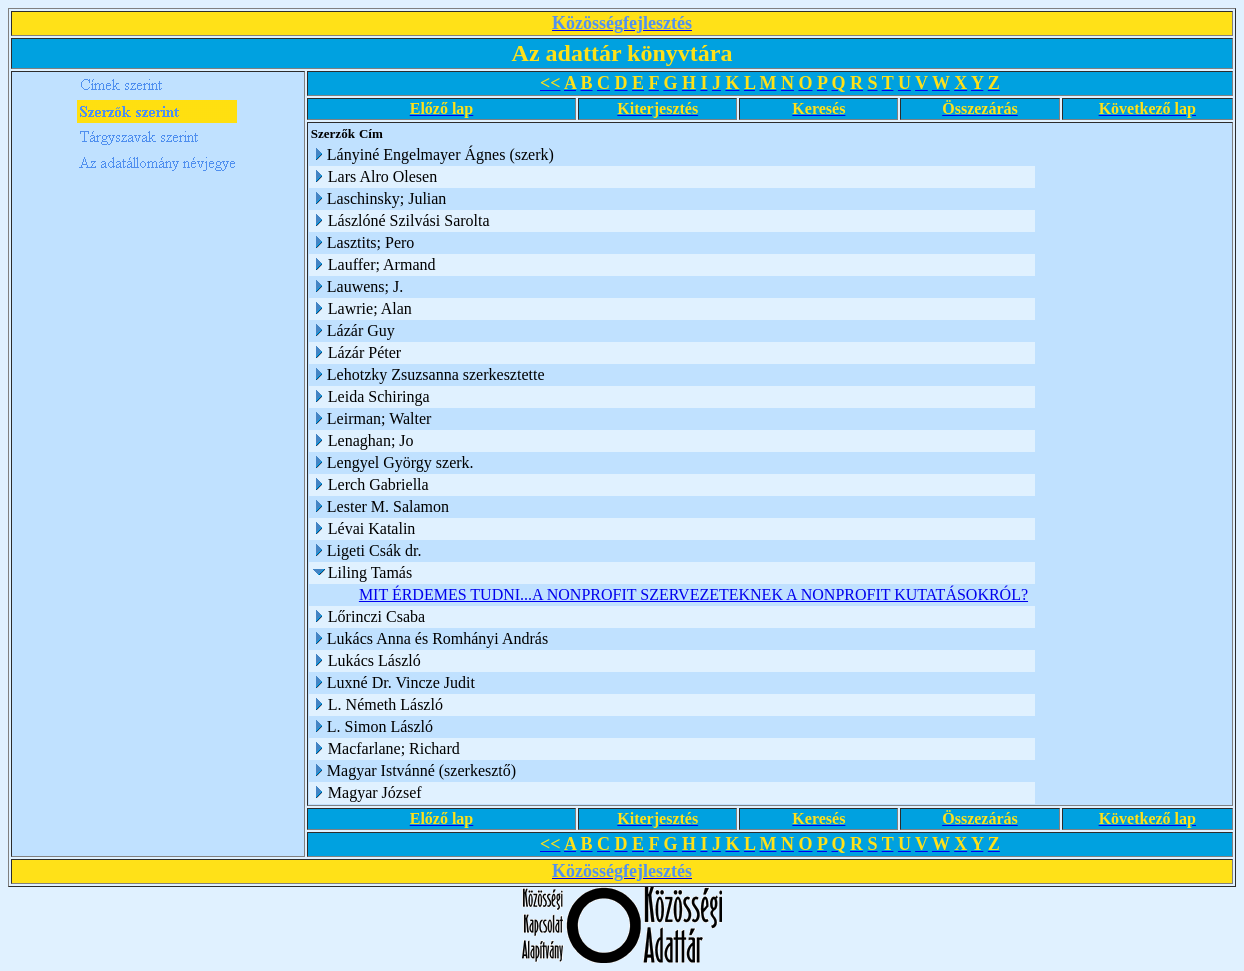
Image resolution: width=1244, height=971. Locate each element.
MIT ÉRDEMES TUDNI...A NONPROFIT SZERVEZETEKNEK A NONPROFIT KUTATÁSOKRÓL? (693, 594)
